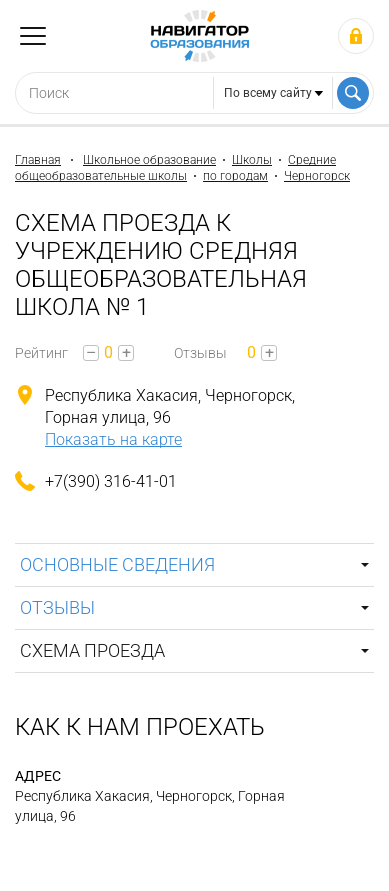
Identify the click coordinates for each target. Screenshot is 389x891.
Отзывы (57, 607)
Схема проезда (92, 650)
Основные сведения (117, 564)
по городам (235, 176)
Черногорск (317, 176)
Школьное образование (149, 160)
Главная (38, 160)
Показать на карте (113, 439)
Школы (252, 160)
